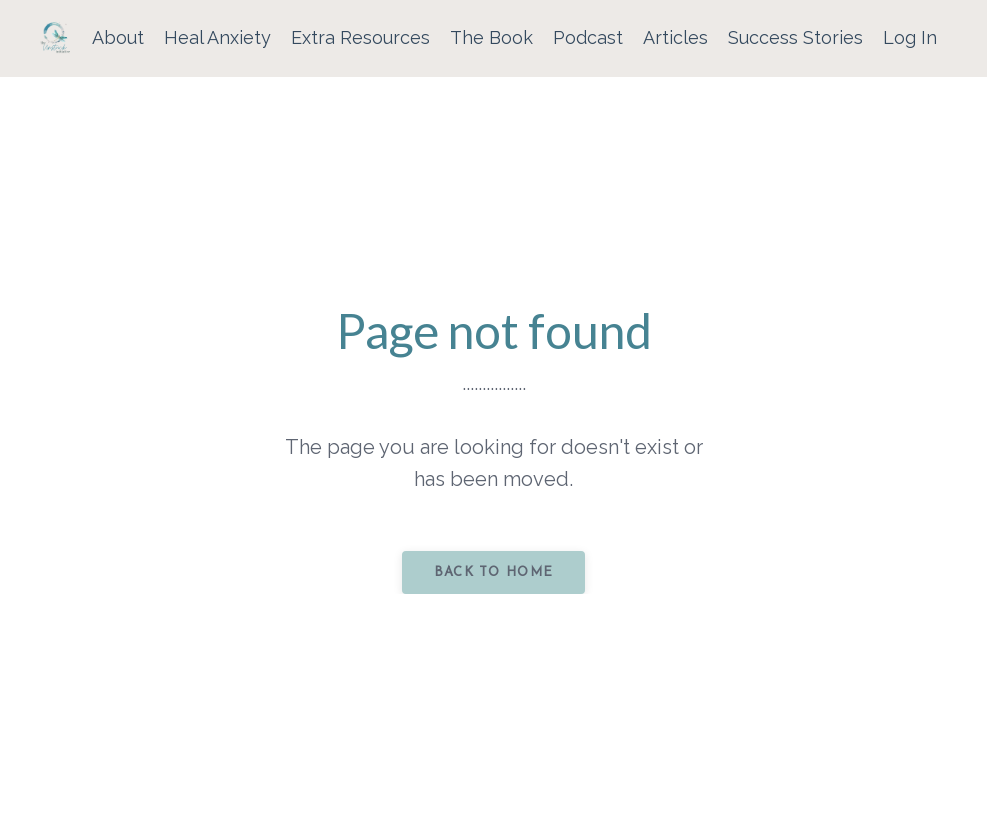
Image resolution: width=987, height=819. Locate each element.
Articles (675, 37)
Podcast (588, 37)
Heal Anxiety (217, 37)
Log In (910, 37)
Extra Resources (360, 37)
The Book (491, 37)
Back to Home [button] (494, 572)
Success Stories (795, 37)
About (118, 37)
